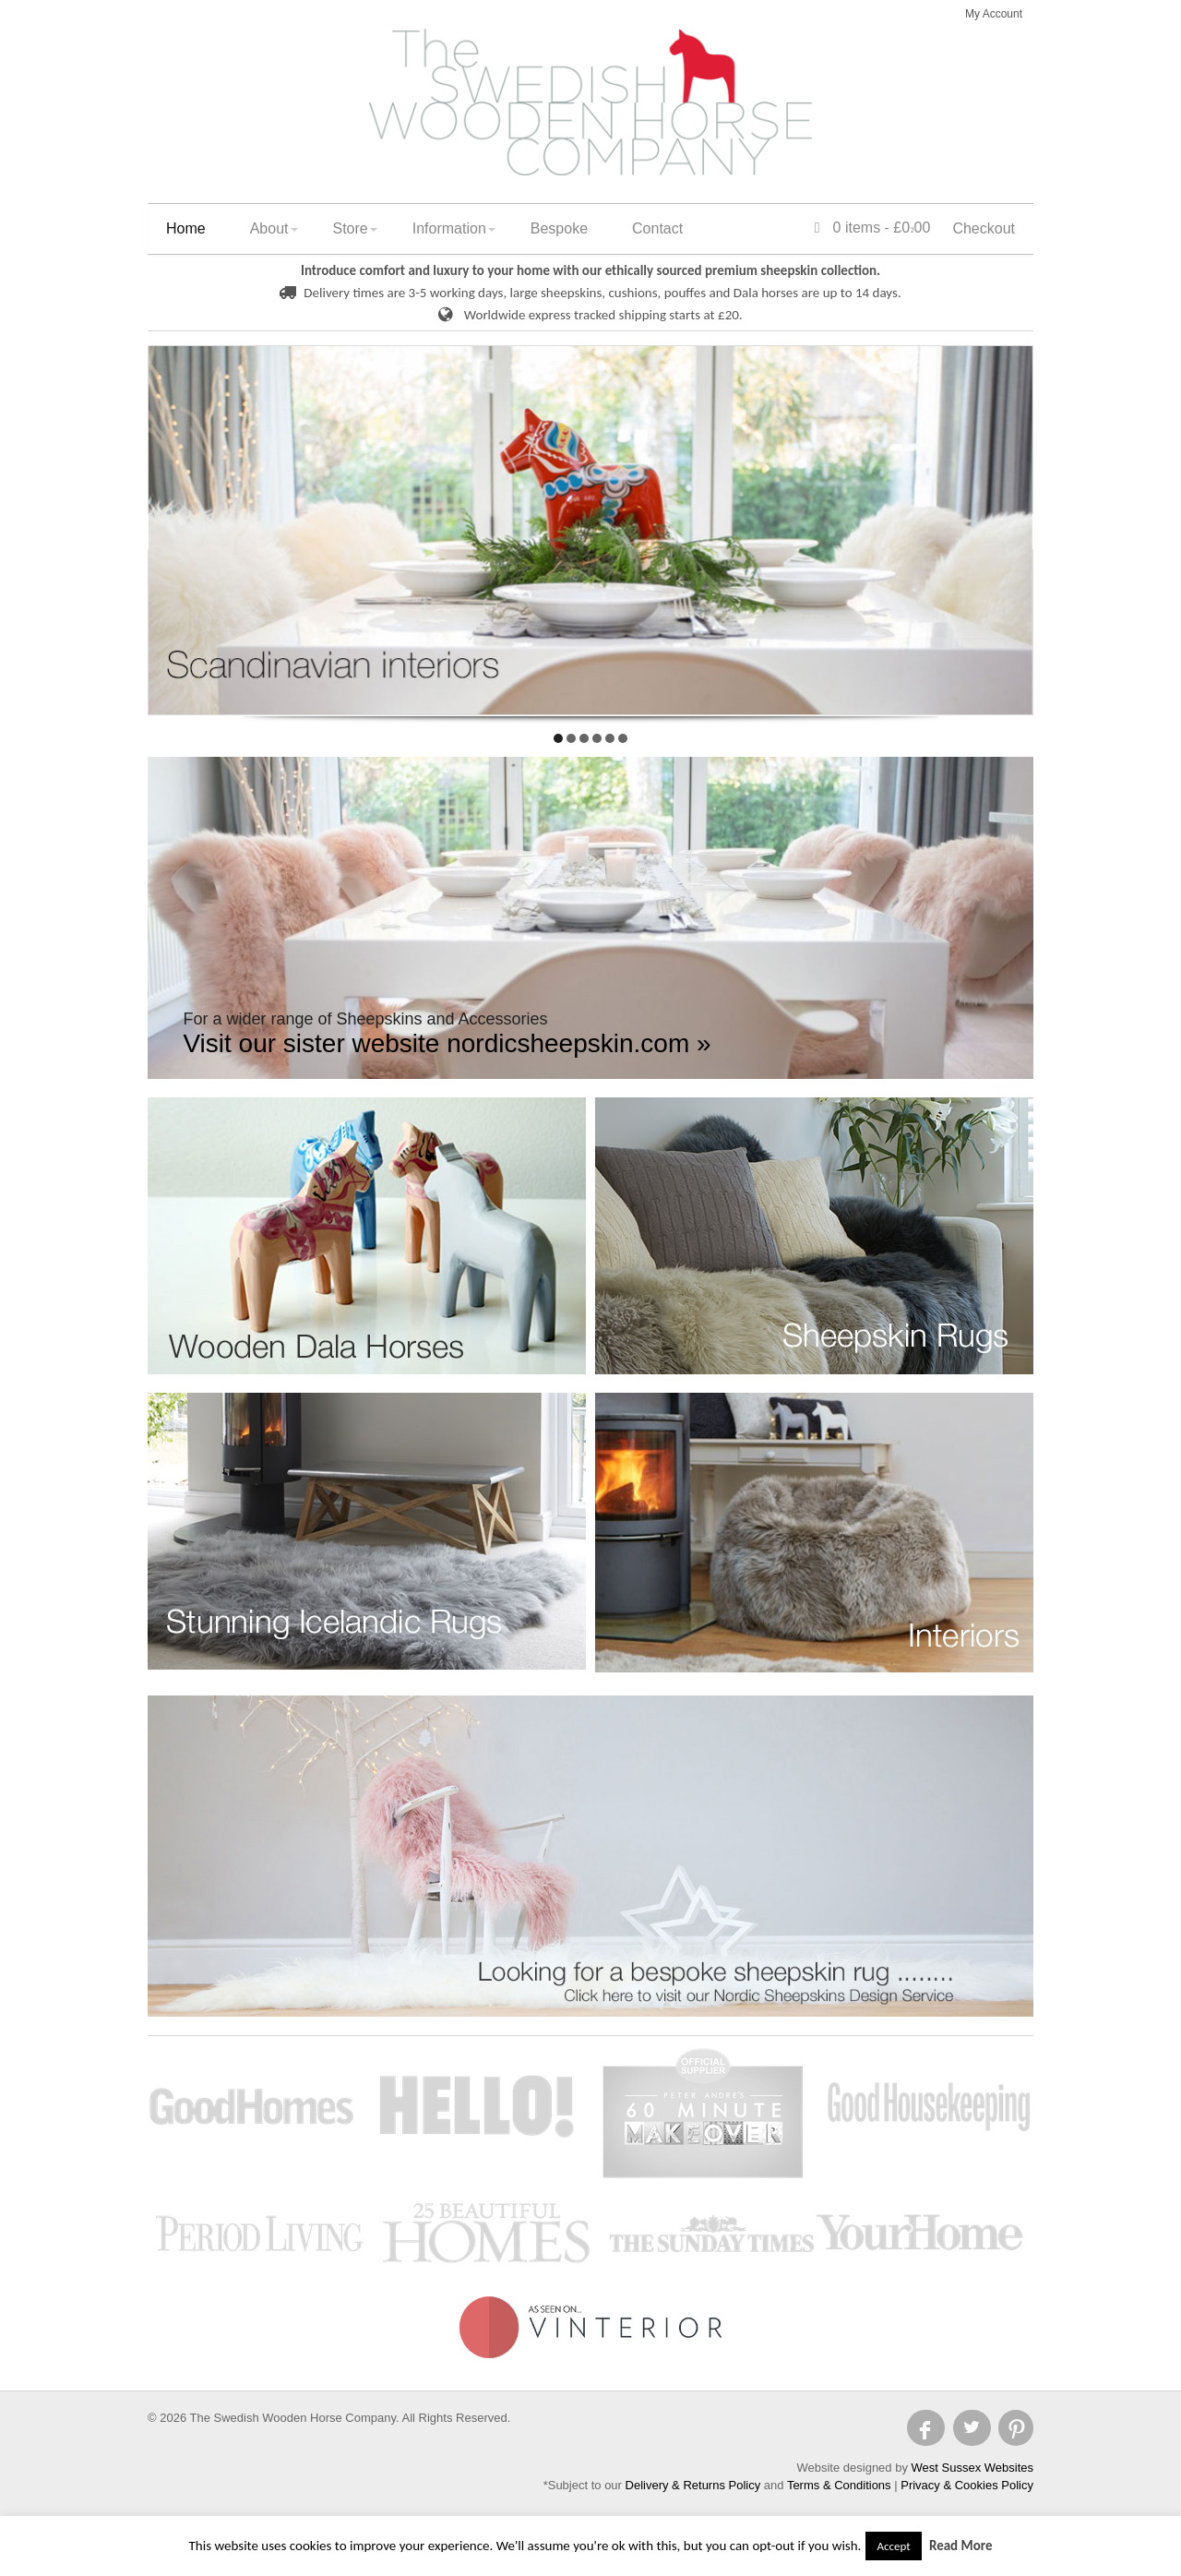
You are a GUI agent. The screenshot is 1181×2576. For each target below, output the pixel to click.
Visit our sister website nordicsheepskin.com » (446, 1043)
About (269, 228)
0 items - (873, 227)
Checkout (983, 228)
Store (350, 228)
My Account (993, 13)
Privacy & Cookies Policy (967, 2485)
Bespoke (559, 228)
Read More (961, 2545)
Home (186, 228)
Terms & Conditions (839, 2485)
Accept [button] (893, 2546)
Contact (657, 228)
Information (449, 228)
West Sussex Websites (972, 2467)
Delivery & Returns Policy (693, 2485)
